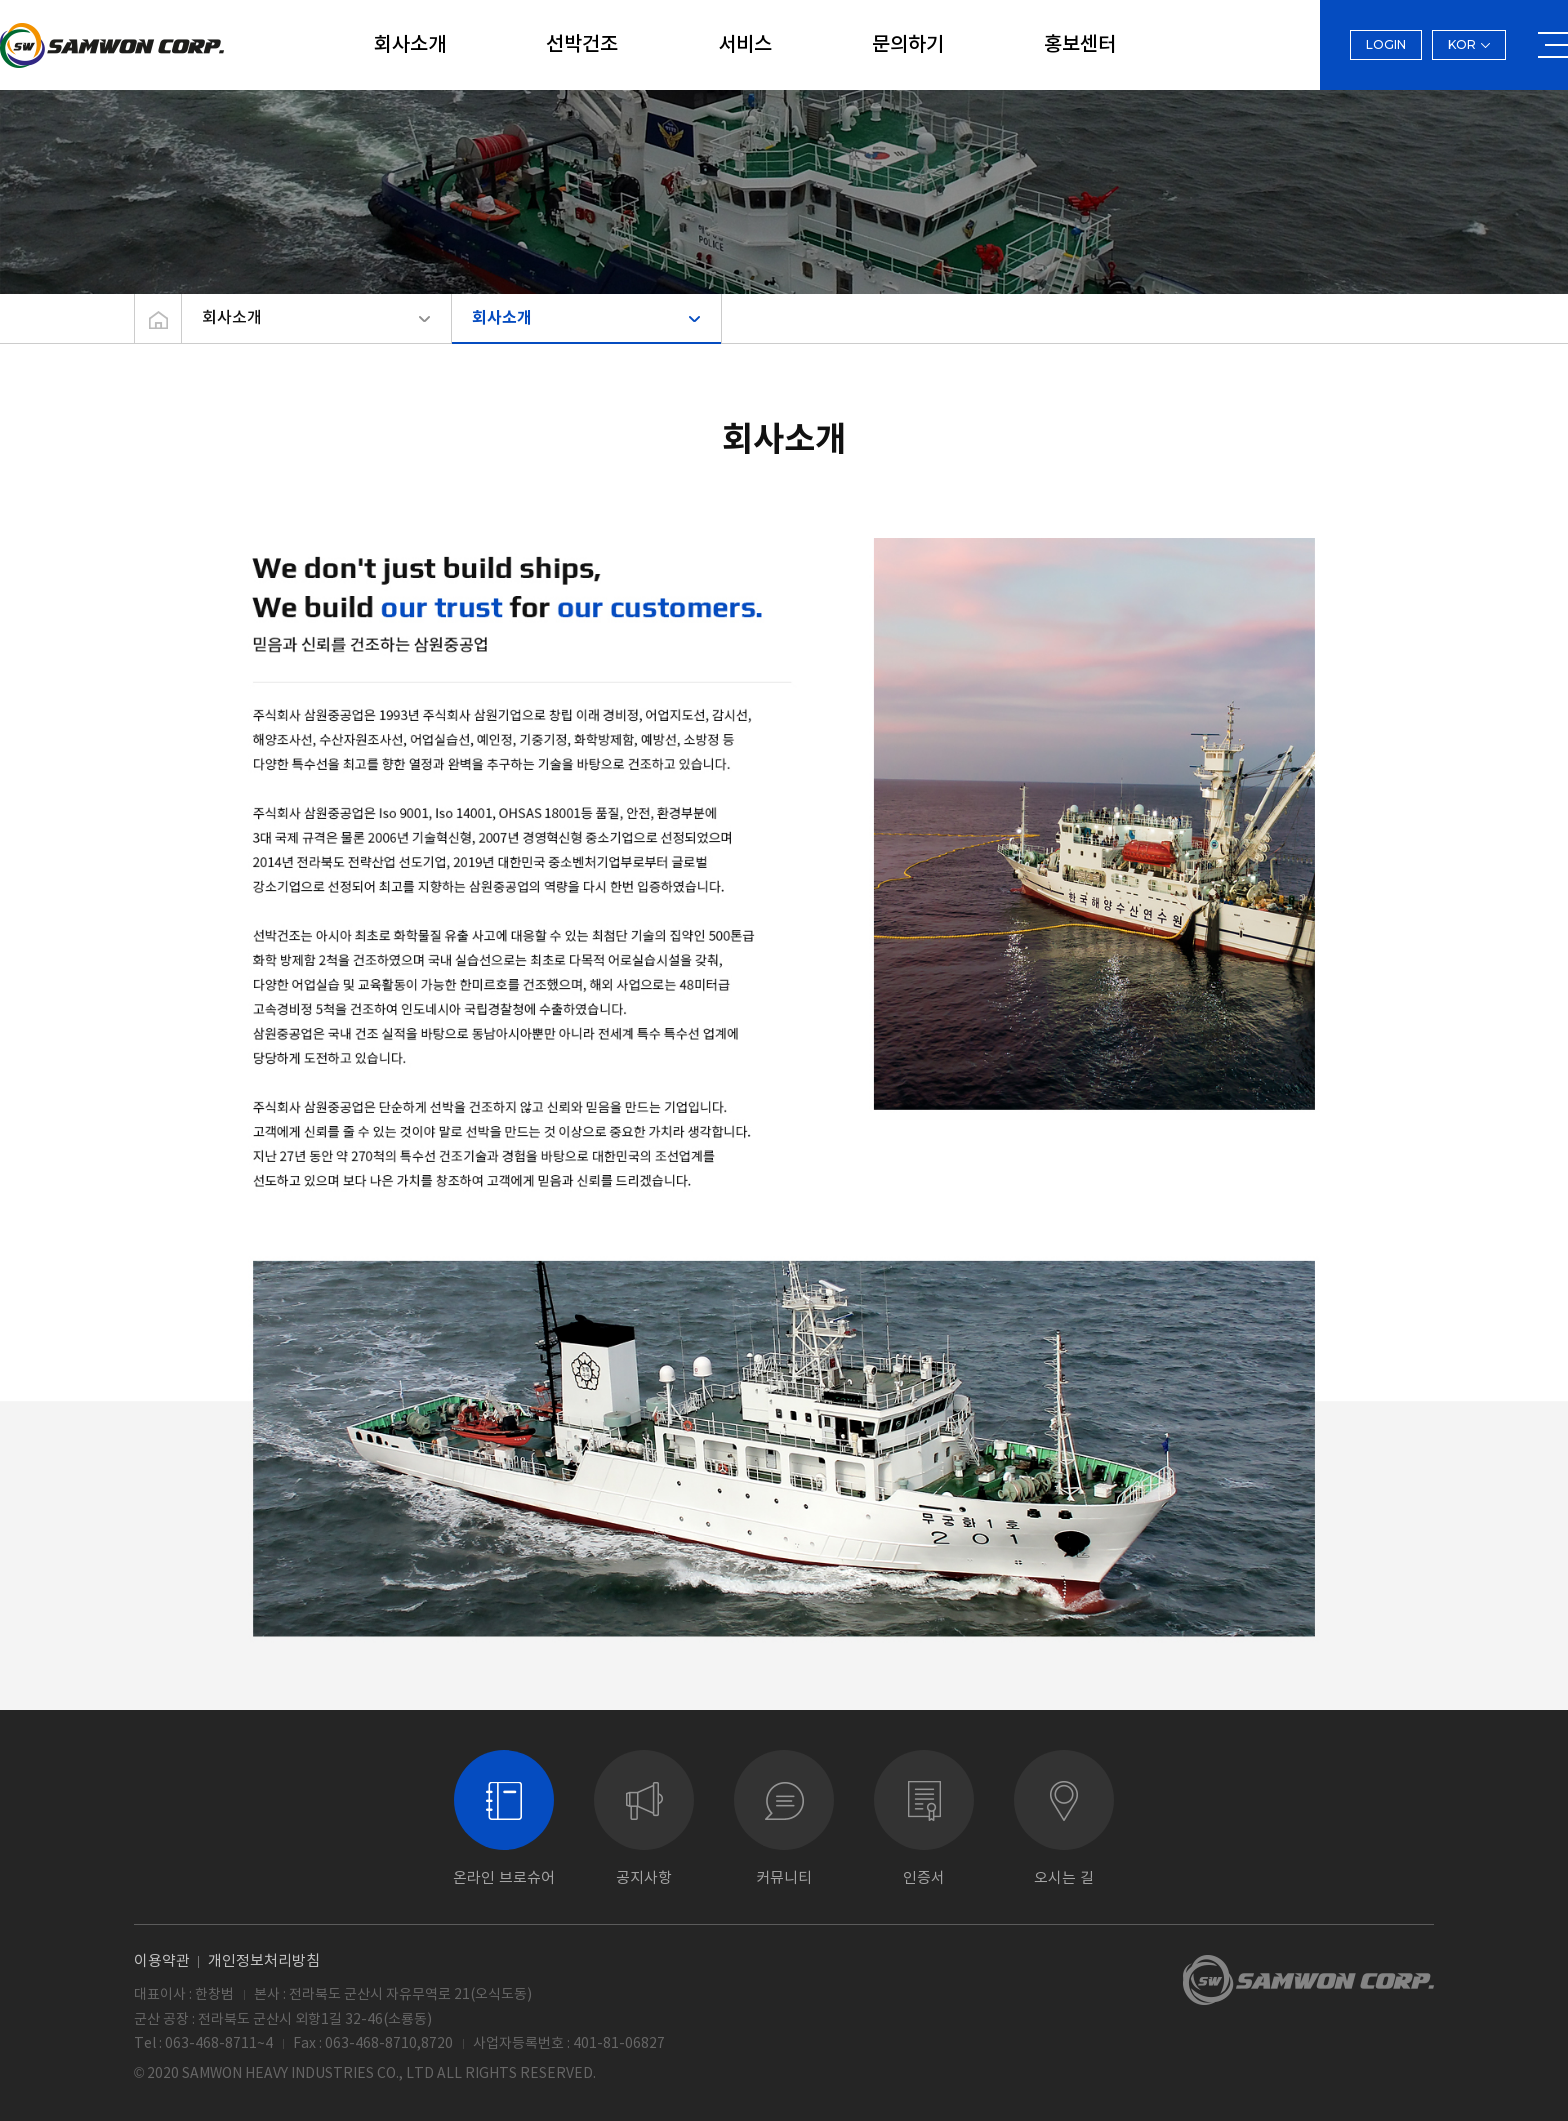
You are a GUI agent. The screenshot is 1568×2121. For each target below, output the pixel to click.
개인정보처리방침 (264, 1960)
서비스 (745, 45)
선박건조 (582, 45)
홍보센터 (1080, 45)
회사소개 (410, 45)
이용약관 (162, 1960)
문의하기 (908, 45)
